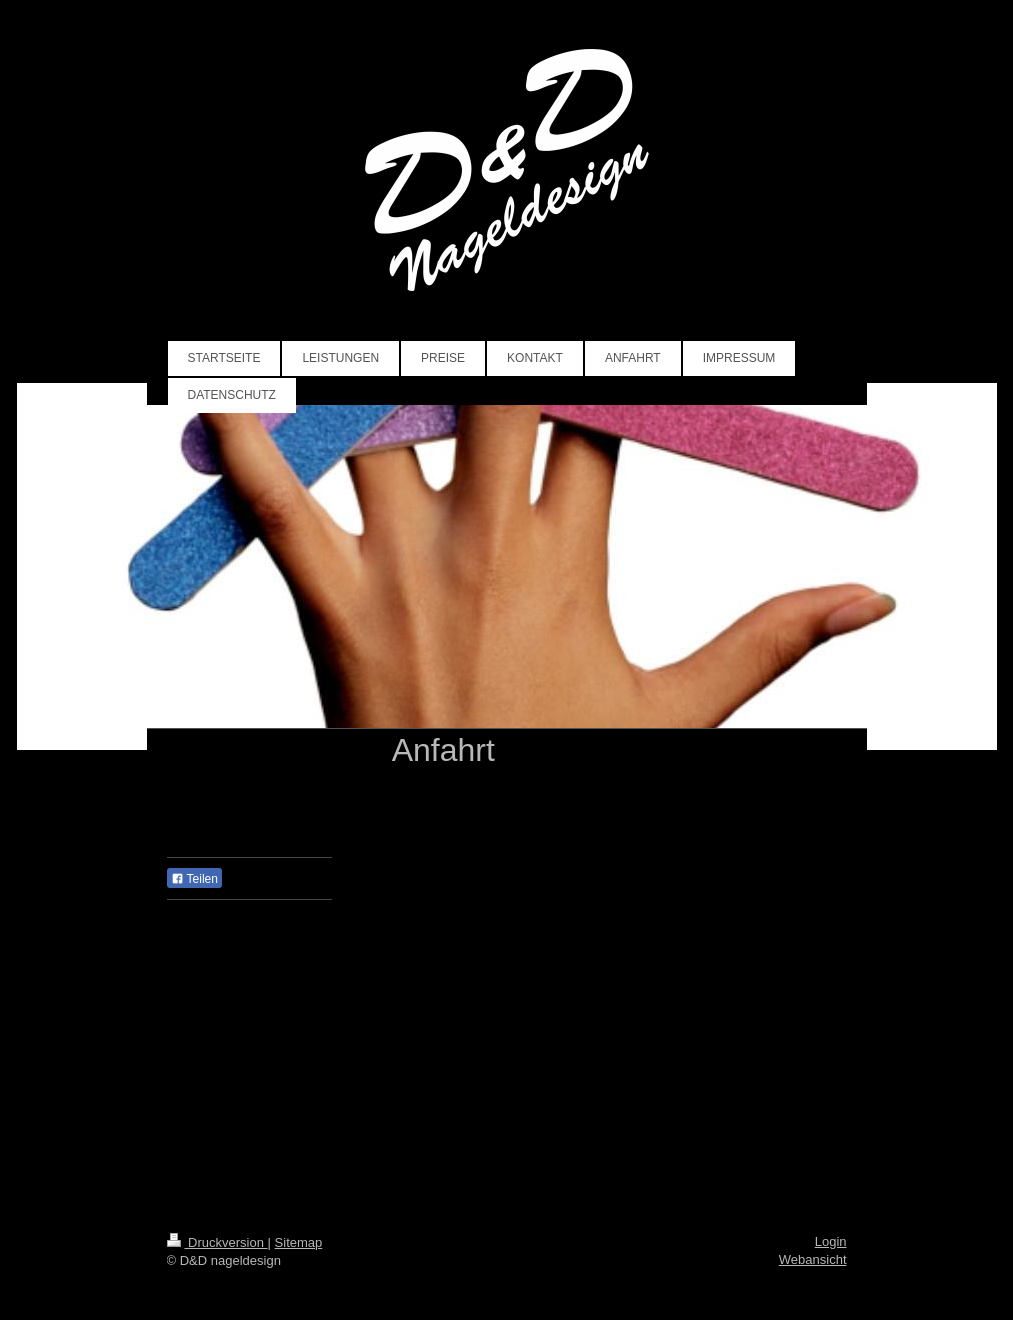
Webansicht (813, 1259)
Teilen (194, 879)
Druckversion (217, 1242)
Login (831, 1241)
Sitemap (299, 1242)
